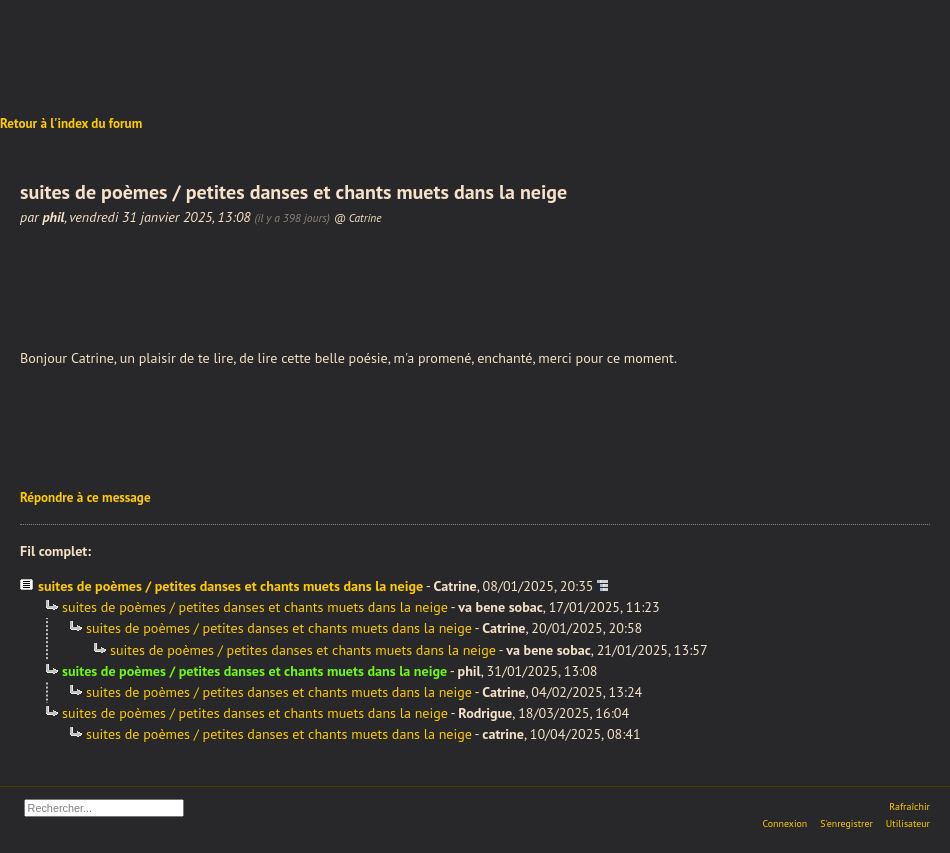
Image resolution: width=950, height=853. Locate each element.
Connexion (784, 823)
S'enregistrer (846, 823)
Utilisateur (908, 823)
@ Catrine (358, 217)
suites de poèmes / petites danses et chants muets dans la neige (230, 586)
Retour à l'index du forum (71, 123)
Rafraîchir (909, 806)
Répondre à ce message (85, 497)
